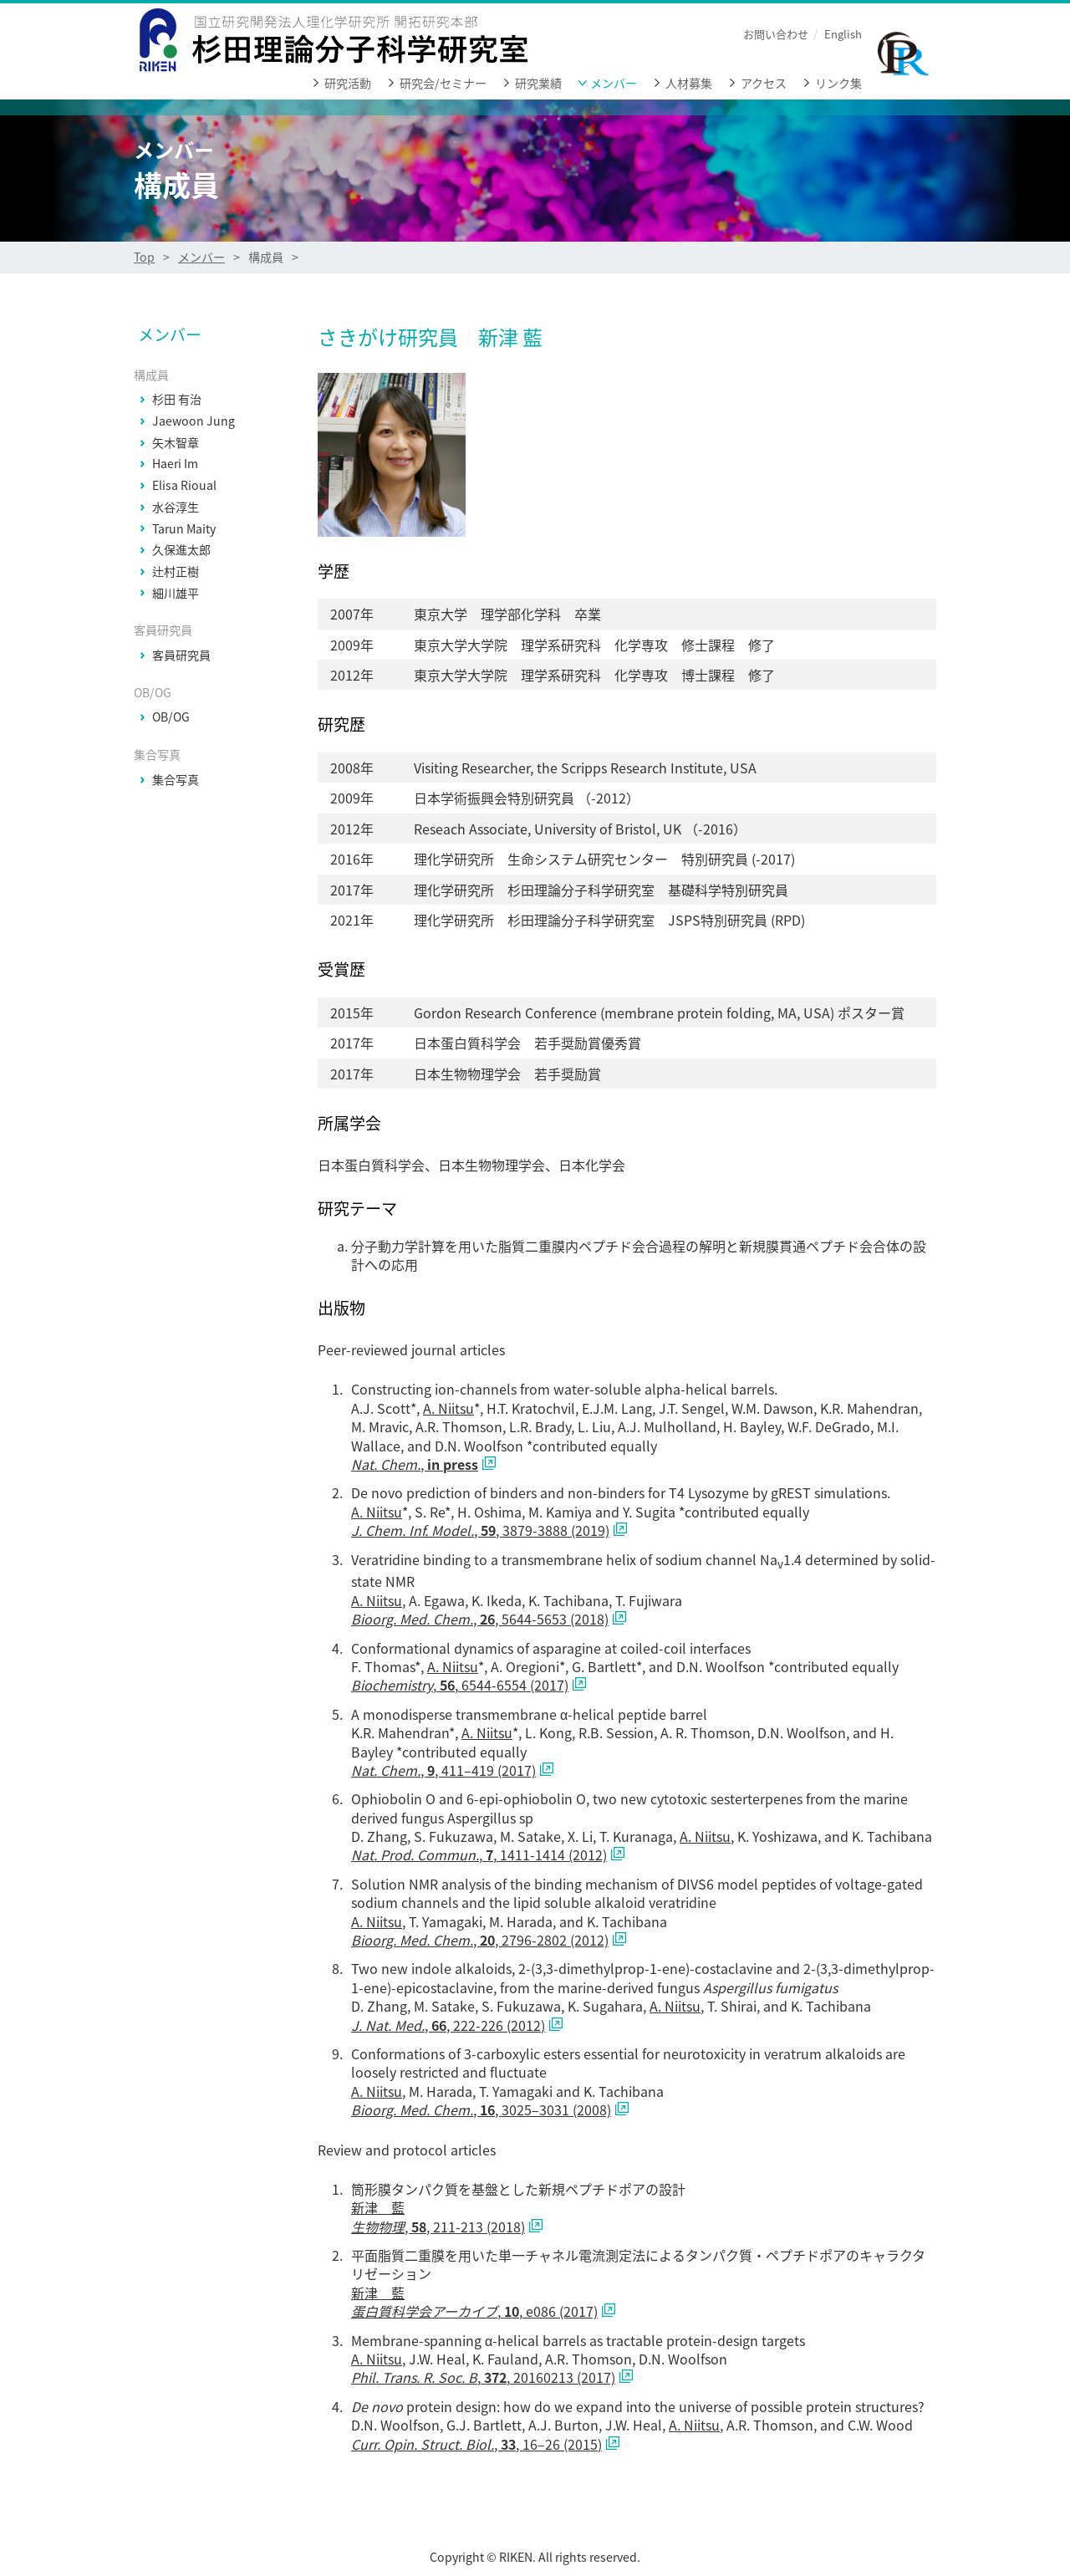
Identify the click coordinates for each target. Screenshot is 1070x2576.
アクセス (764, 83)
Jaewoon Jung (193, 421)
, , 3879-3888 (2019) (480, 1530)
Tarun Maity (184, 529)
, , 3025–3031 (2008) (481, 2109)
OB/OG (171, 717)
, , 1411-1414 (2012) (479, 1854)
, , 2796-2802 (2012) (480, 1940)
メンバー (613, 83)
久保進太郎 (181, 550)
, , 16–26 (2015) (476, 2444)
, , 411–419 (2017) (443, 1770)
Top (144, 257)
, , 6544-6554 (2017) (459, 1685)
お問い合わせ (775, 34)
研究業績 (538, 83)
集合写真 (175, 780)
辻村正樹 (175, 572)
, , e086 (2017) (474, 2311)
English (843, 34)
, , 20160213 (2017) (483, 2377)
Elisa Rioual (184, 485)
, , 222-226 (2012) (448, 2025)
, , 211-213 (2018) (438, 2226)
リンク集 (838, 83)
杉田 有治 (176, 399)
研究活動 (347, 83)
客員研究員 (181, 655)
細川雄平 (175, 593)
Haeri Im (175, 464)
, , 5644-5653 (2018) (480, 1619)
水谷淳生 (175, 507)
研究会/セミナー (443, 83)
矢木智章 (175, 443)
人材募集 (688, 83)
